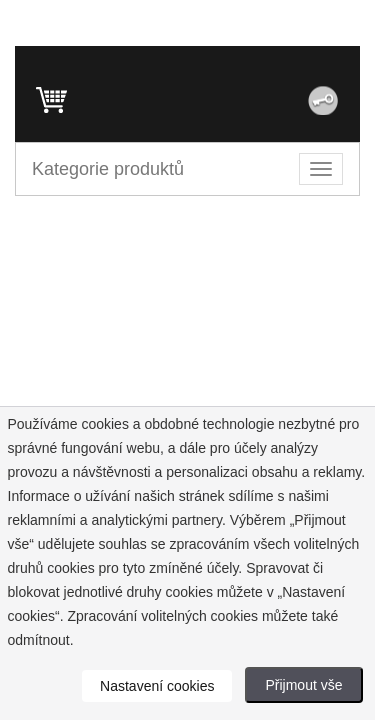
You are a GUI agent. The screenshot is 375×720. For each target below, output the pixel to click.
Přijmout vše (303, 685)
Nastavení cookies (157, 686)
